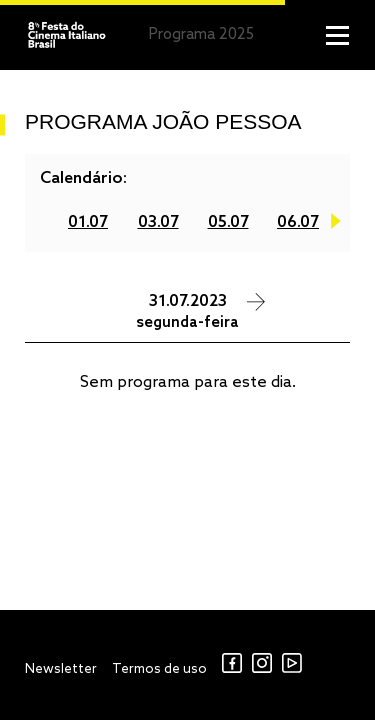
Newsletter (61, 669)
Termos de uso (159, 669)
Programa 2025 (201, 35)
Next (336, 225)
